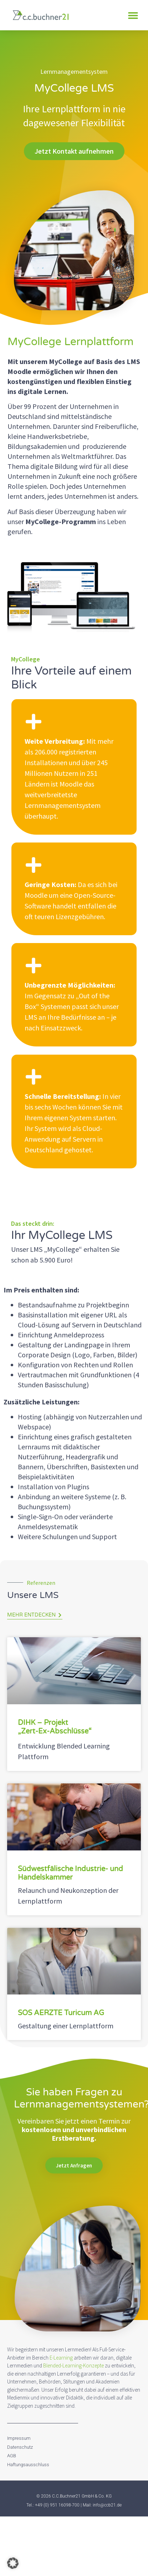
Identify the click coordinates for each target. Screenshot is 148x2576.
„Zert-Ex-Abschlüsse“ (55, 1731)
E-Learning (61, 2357)
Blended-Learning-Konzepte (73, 2365)
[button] (133, 15)
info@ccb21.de (107, 2505)
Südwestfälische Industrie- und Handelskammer (70, 1873)
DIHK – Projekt (43, 1723)
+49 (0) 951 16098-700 (57, 2505)
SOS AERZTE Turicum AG (61, 2013)
